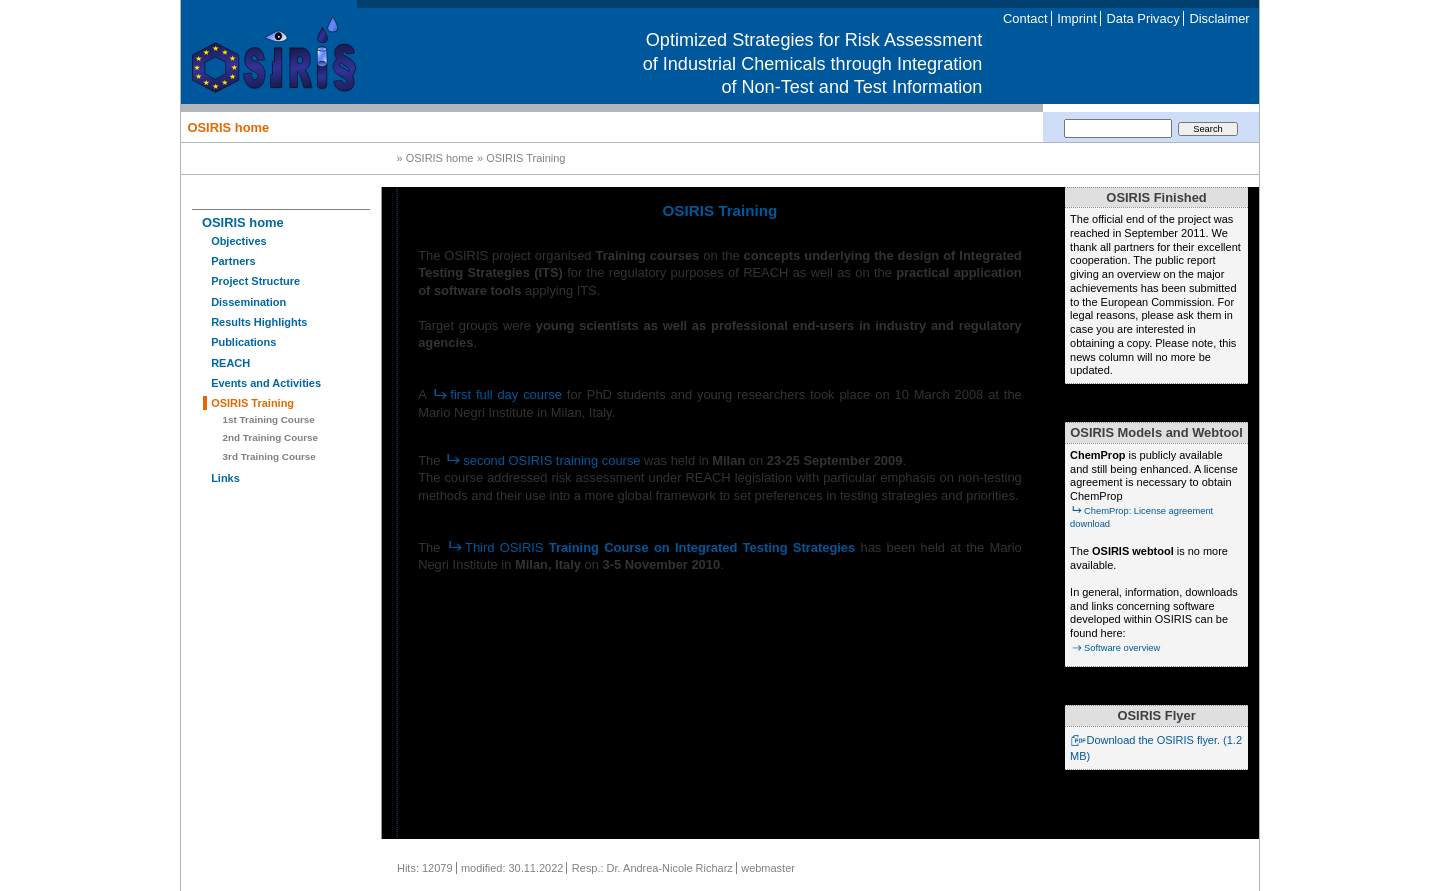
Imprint (1076, 18)
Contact (1025, 18)
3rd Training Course (269, 456)
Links (225, 478)
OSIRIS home (228, 126)
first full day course (496, 394)
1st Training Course (269, 419)
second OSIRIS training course (542, 460)
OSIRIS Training (252, 403)
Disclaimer (1219, 18)
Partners (233, 261)
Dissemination (248, 302)
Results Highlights (259, 322)
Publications (243, 342)
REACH (230, 363)
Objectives (238, 241)
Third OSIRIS (651, 547)
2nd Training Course (270, 437)
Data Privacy (1142, 18)
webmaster (768, 868)
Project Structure (255, 281)
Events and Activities (266, 383)
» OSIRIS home (435, 159)
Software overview (1115, 648)
